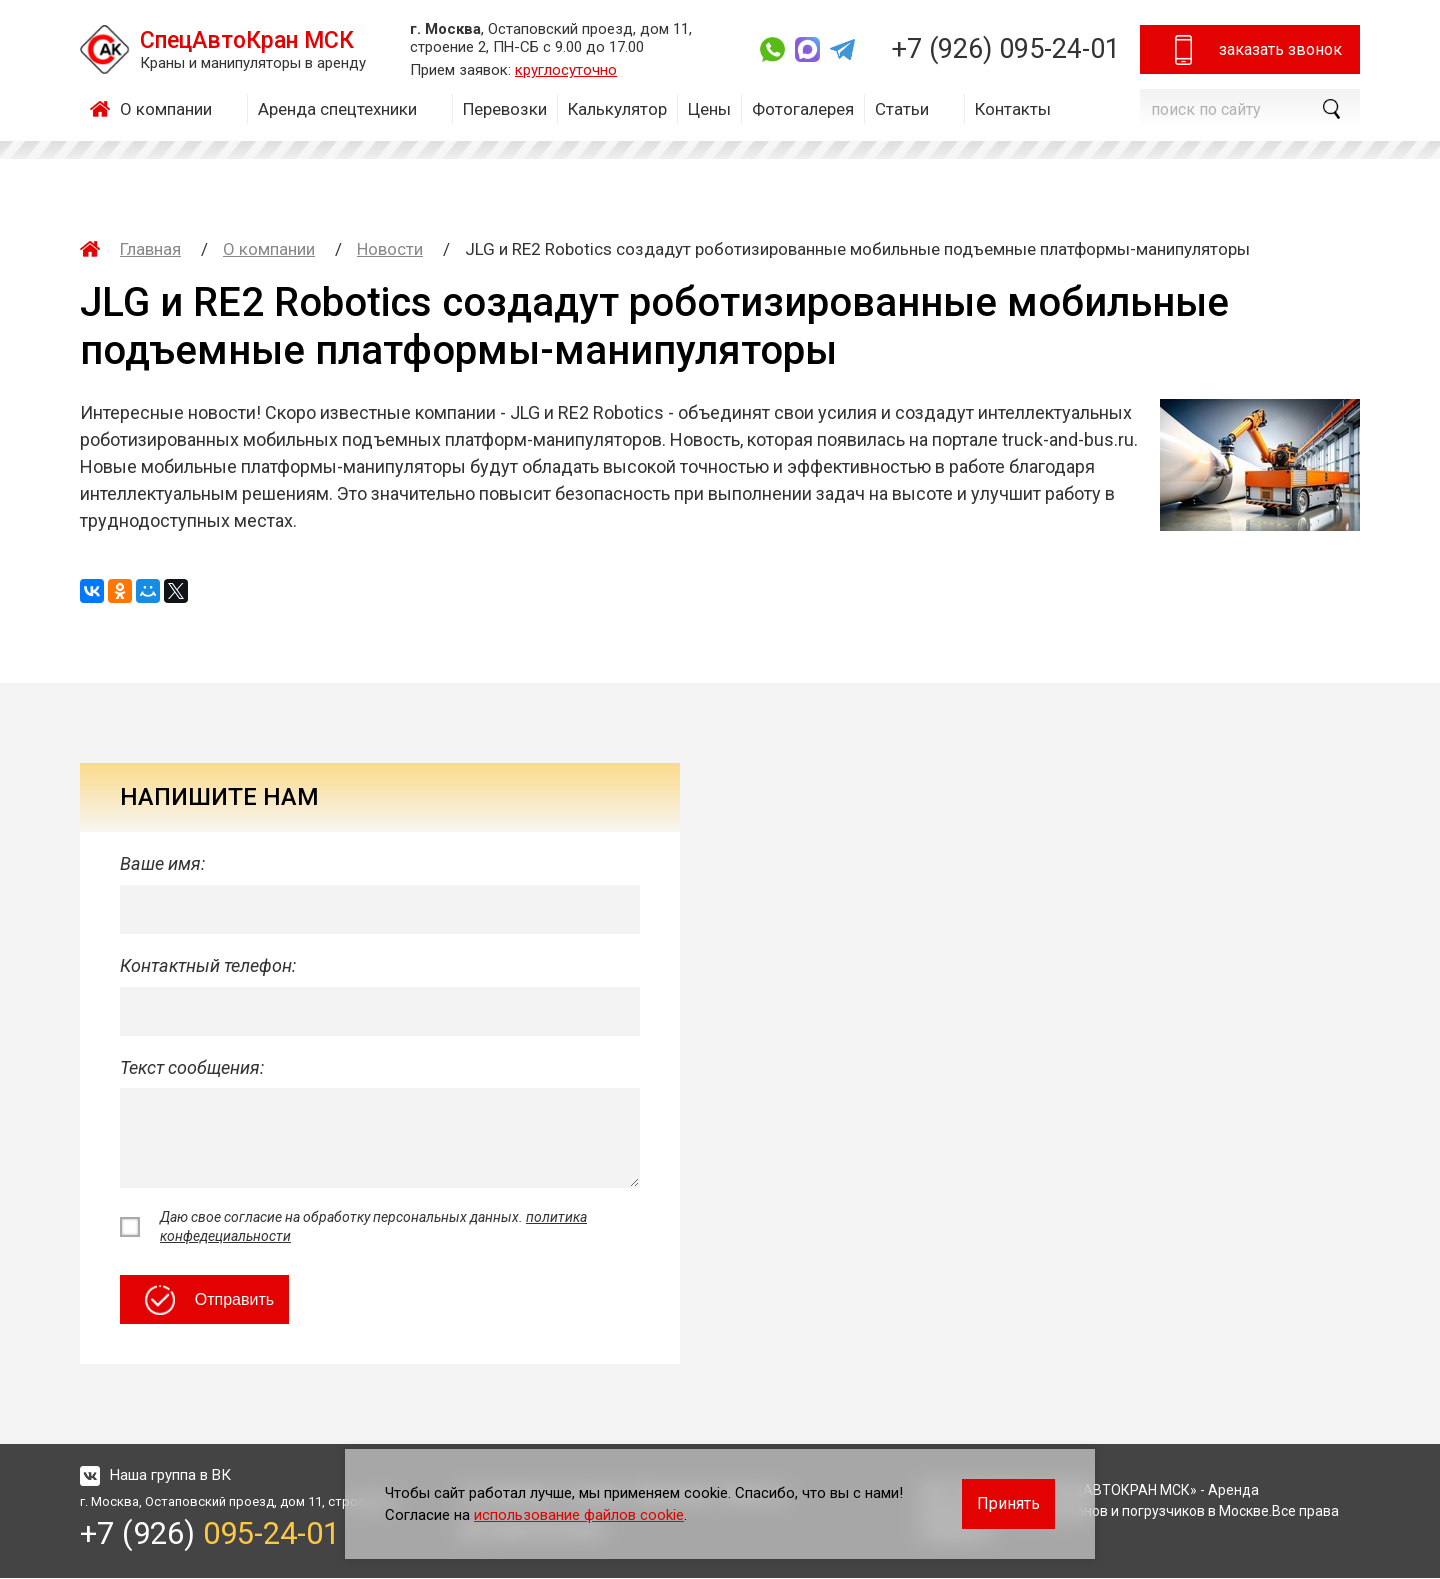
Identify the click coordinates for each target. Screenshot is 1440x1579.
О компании (166, 109)
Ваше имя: (162, 863)
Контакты (1013, 109)
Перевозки (505, 109)
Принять (1008, 1503)
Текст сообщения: (192, 1068)
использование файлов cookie (579, 1515)
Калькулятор (617, 109)
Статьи (902, 109)
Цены (709, 109)
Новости (390, 249)
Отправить (209, 1301)
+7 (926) (1005, 49)
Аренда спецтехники (337, 109)
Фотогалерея (803, 109)
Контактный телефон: (208, 966)
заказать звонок (1255, 50)
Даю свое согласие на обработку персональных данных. (373, 1227)
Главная (105, 109)
